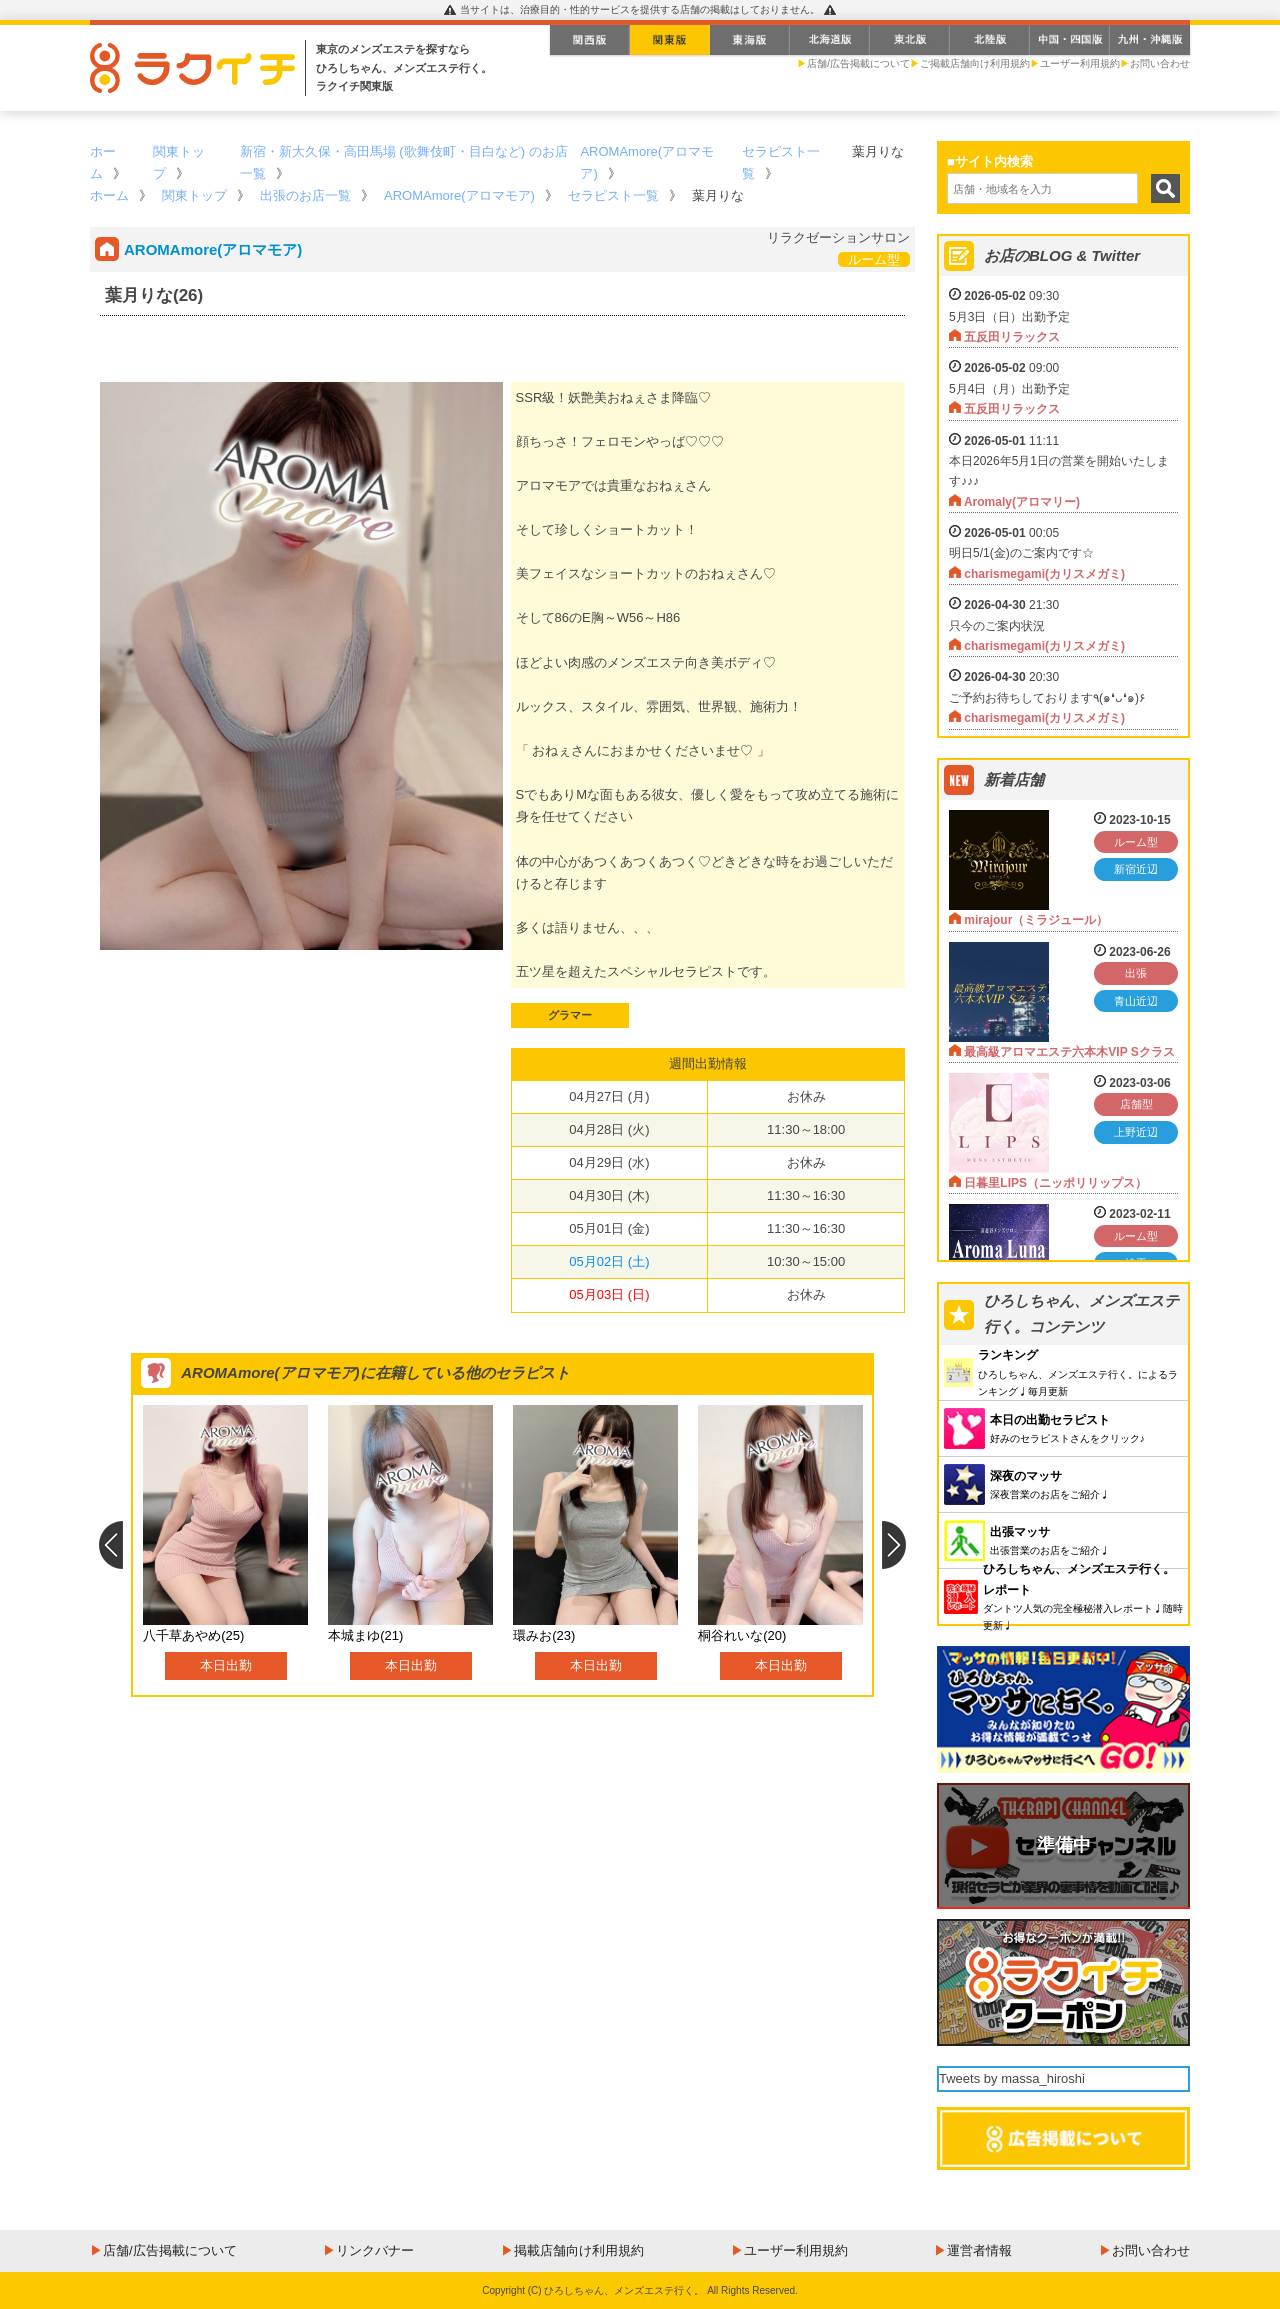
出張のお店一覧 (305, 195)
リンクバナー (375, 2250)
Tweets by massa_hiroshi (1012, 2078)
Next (894, 1545)
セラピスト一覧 (613, 195)
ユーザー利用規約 (1080, 63)
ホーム (109, 195)
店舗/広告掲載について (858, 63)
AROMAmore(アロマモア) (459, 195)
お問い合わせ (1160, 63)
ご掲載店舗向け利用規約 (975, 63)
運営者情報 (979, 2250)
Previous (110, 1545)
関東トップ (194, 195)
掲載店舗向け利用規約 (579, 2250)
